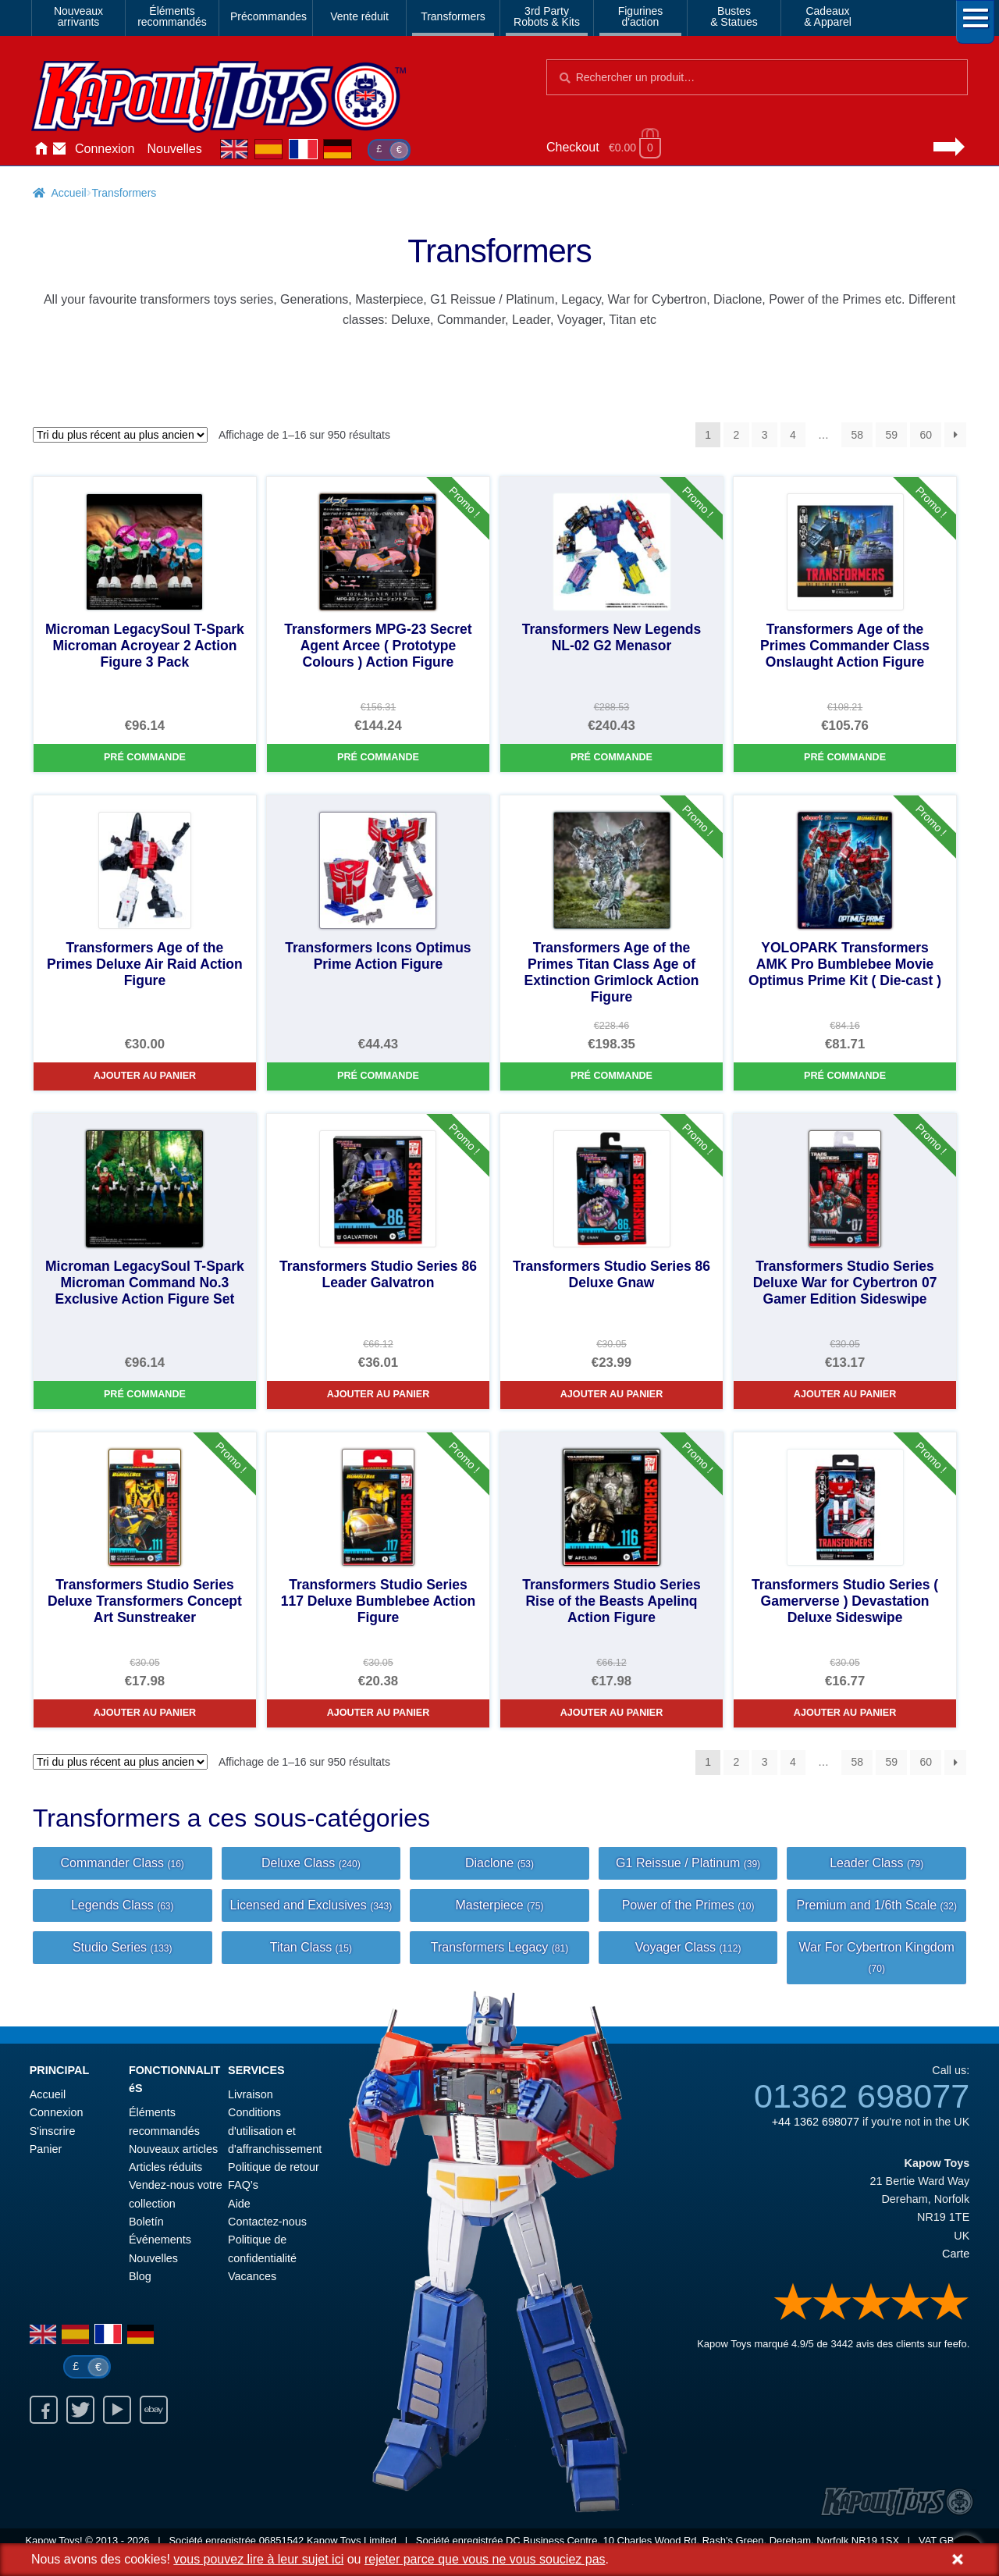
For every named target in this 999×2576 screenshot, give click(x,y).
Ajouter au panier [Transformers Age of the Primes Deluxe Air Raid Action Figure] (145, 1075)
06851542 (281, 2540)
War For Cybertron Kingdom (876, 1957)
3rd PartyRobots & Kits (547, 16)
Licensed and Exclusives (311, 1905)
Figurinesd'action (640, 16)
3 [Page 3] (765, 435)
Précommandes (268, 16)
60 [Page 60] (925, 435)
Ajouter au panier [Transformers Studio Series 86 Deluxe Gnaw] (611, 1394)
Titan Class (311, 1947)
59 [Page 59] (891, 435)
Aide (239, 2203)
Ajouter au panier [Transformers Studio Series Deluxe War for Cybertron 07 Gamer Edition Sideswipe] (845, 1394)
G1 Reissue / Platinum (688, 1863)
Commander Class (122, 1863)
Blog (140, 2276)
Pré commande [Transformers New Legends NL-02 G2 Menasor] (611, 757)
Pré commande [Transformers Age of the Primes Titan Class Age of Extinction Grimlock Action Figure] (611, 1075)
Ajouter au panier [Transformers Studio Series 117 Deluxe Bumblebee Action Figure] (378, 1712)
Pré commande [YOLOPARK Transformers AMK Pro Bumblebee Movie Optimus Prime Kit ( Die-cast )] (845, 1075)
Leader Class (876, 1863)
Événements (160, 2239)
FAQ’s (243, 2185)
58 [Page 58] (857, 435)
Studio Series (122, 1947)
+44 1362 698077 (815, 2121)
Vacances (252, 2276)
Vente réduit (359, 16)
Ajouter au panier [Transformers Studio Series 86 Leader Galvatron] (378, 1394)
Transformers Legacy (499, 1947)
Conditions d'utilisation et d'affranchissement (275, 2130)
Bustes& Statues (734, 16)
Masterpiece (499, 1905)
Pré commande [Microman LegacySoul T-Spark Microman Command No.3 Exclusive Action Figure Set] (145, 1394)
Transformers (453, 16)
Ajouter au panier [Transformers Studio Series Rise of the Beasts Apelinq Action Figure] (611, 1712)
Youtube (117, 2410)
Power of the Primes (688, 1905)
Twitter (80, 2410)
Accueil (40, 149)
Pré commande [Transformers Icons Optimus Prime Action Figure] (378, 1075)
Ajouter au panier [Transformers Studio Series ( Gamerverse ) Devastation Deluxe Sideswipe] (845, 1712)
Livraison (250, 2094)
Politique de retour (273, 2167)
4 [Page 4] (793, 435)
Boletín (146, 2221)
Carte (955, 2253)
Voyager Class (688, 1947)
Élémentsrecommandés (172, 16)
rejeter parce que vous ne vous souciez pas (485, 2559)
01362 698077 (861, 2096)
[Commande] (120, 435)
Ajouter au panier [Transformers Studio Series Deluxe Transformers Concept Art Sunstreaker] (145, 1712)
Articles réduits (165, 2167)
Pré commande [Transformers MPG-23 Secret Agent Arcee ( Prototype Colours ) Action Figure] (378, 757)
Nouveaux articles (173, 2149)
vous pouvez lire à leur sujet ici (258, 2559)
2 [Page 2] (737, 435)
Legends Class (122, 1905)
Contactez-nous (59, 149)
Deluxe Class (311, 1863)
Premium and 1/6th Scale (876, 1905)
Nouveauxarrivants (78, 16)
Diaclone (499, 1863)
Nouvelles (175, 148)
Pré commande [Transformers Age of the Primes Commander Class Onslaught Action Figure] (845, 757)
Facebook (44, 2410)
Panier (46, 2149)
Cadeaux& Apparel (827, 16)
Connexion (105, 148)
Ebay (154, 2410)
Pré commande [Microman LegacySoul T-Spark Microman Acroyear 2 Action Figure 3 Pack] (145, 757)
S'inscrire (53, 2131)
